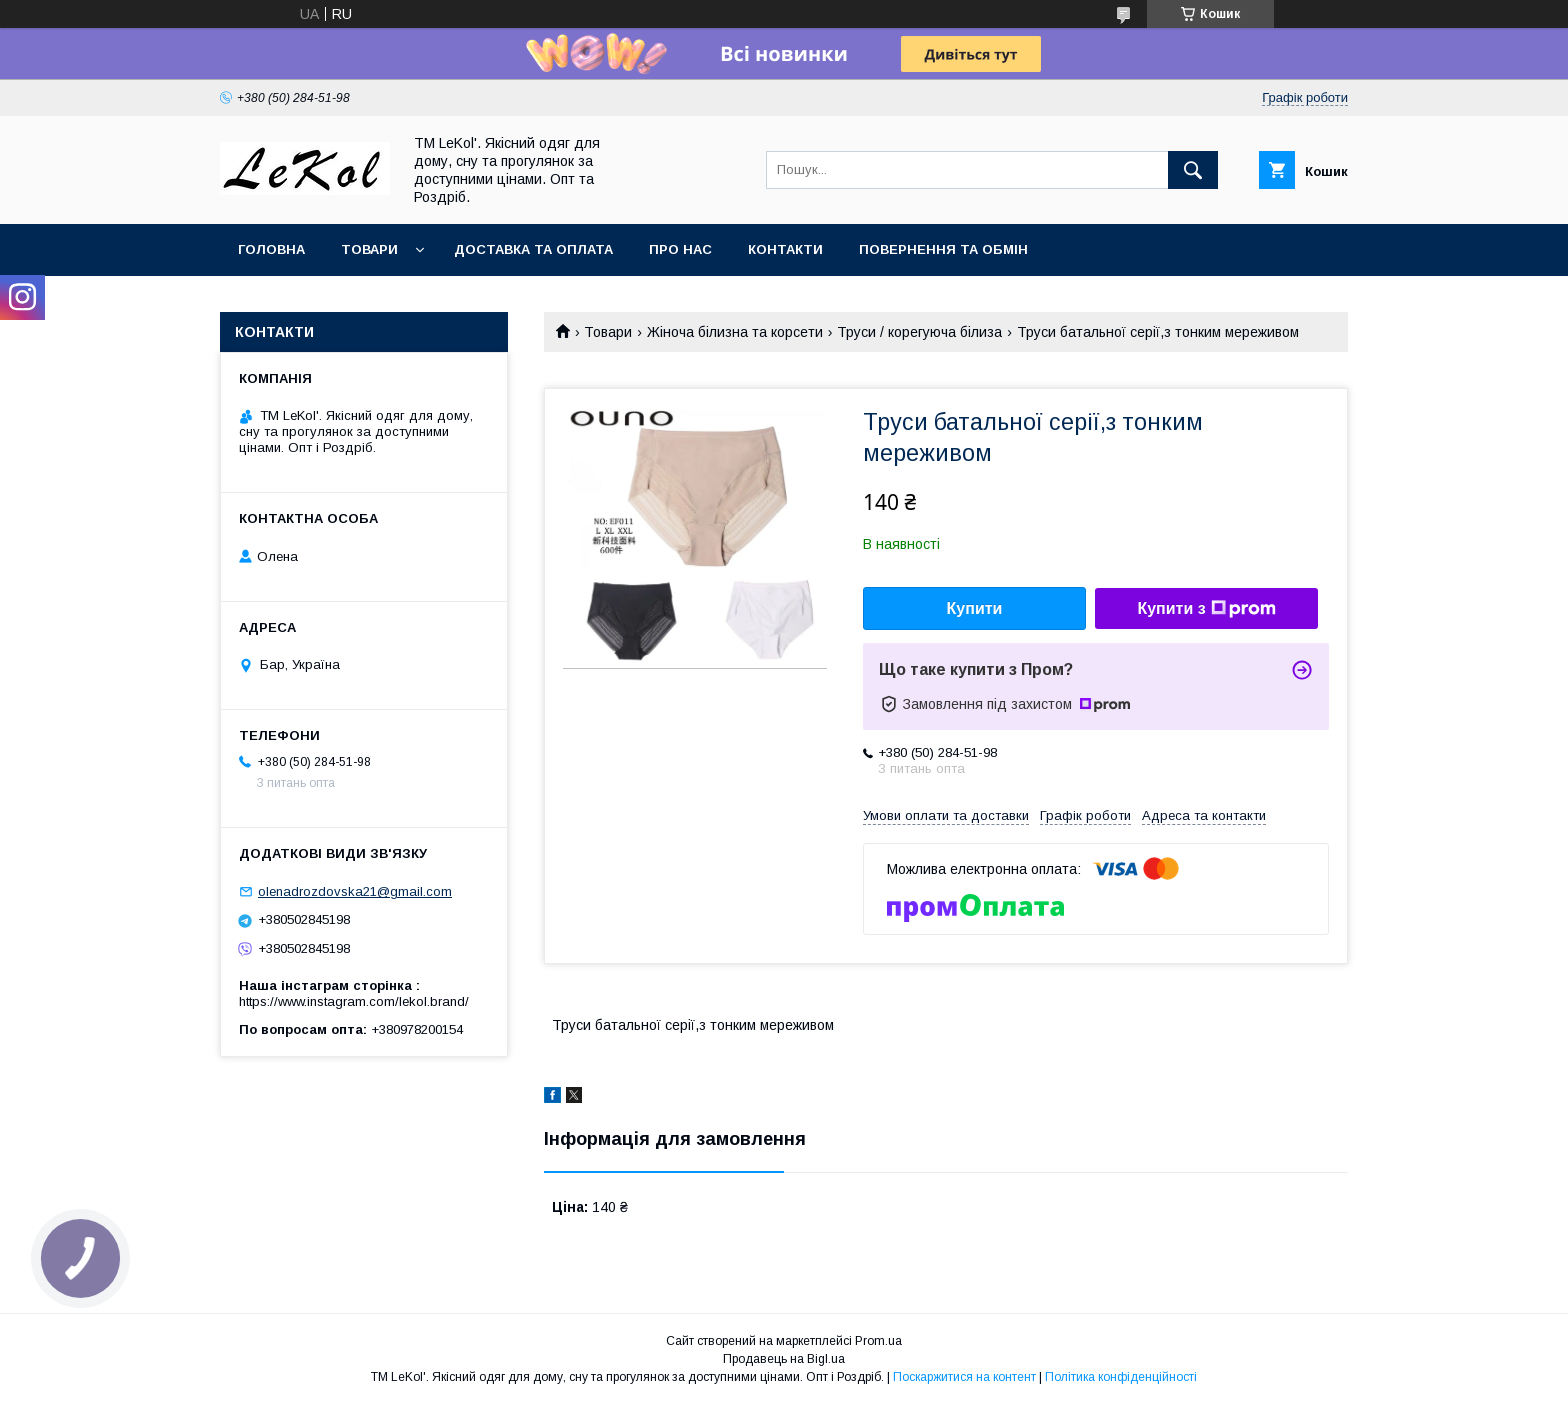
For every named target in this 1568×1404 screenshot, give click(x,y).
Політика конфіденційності (1121, 1377)
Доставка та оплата (533, 249)
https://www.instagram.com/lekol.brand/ (354, 1001)
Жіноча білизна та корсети (735, 332)
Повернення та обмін (943, 249)
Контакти (785, 249)
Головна (271, 249)
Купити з (1206, 609)
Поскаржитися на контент (964, 1377)
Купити (975, 608)
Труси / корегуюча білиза (919, 332)
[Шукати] (1193, 170)
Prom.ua (878, 1341)
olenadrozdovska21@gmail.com (355, 891)
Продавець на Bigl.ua (784, 1359)
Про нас (680, 249)
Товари (369, 249)
